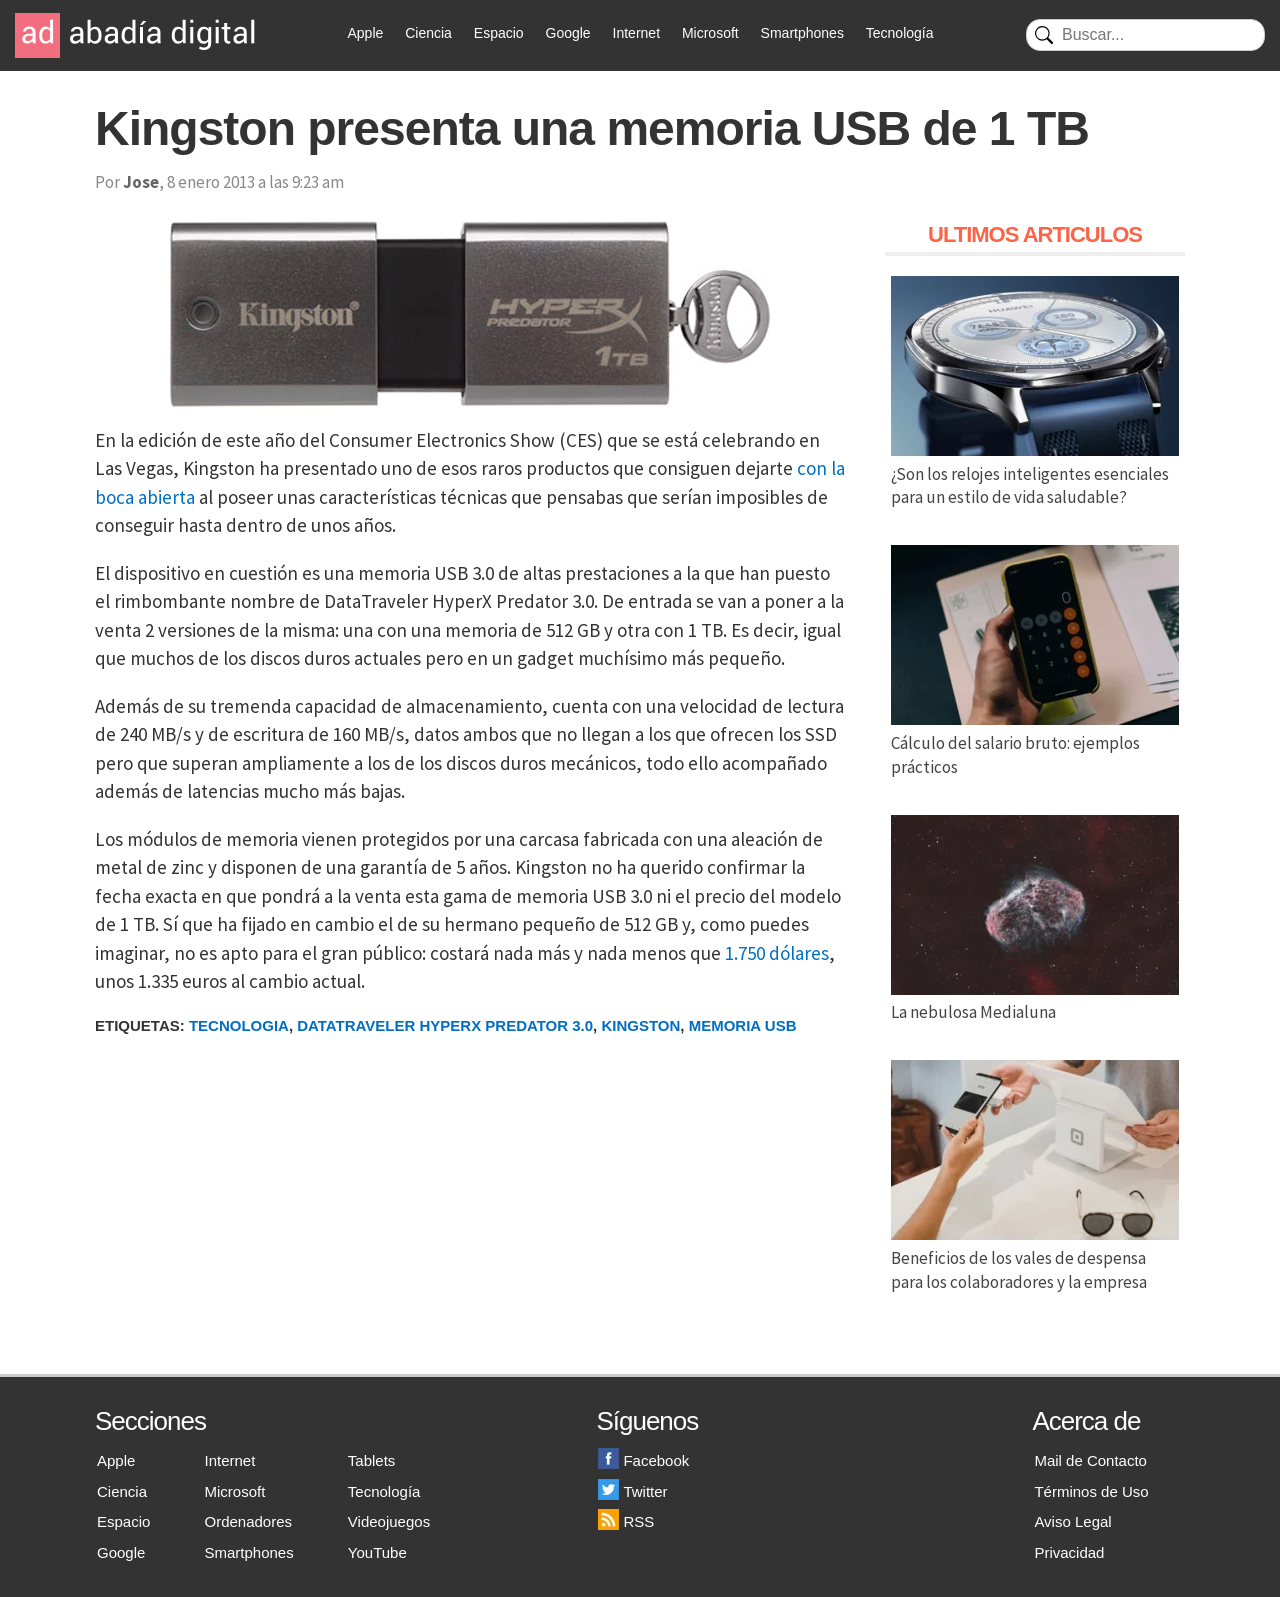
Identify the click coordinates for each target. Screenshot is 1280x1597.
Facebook (643, 1460)
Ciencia (428, 33)
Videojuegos (389, 1521)
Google (568, 33)
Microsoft (710, 33)
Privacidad (1069, 1552)
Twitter (632, 1491)
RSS (626, 1521)
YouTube (377, 1552)
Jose (141, 182)
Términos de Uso (1091, 1491)
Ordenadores (249, 1521)
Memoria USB (743, 1025)
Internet (636, 33)
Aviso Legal (1072, 1521)
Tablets (372, 1460)
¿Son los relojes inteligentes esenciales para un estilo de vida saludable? (1035, 474)
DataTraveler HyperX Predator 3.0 (445, 1025)
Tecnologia (239, 1025)
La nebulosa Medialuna (1035, 1001)
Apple (366, 33)
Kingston (640, 1025)
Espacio (499, 33)
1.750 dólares (777, 953)
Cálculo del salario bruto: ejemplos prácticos (1035, 743)
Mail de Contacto (1090, 1460)
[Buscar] (1145, 35)
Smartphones (802, 33)
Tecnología (900, 33)
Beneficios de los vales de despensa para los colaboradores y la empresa (1035, 1258)
